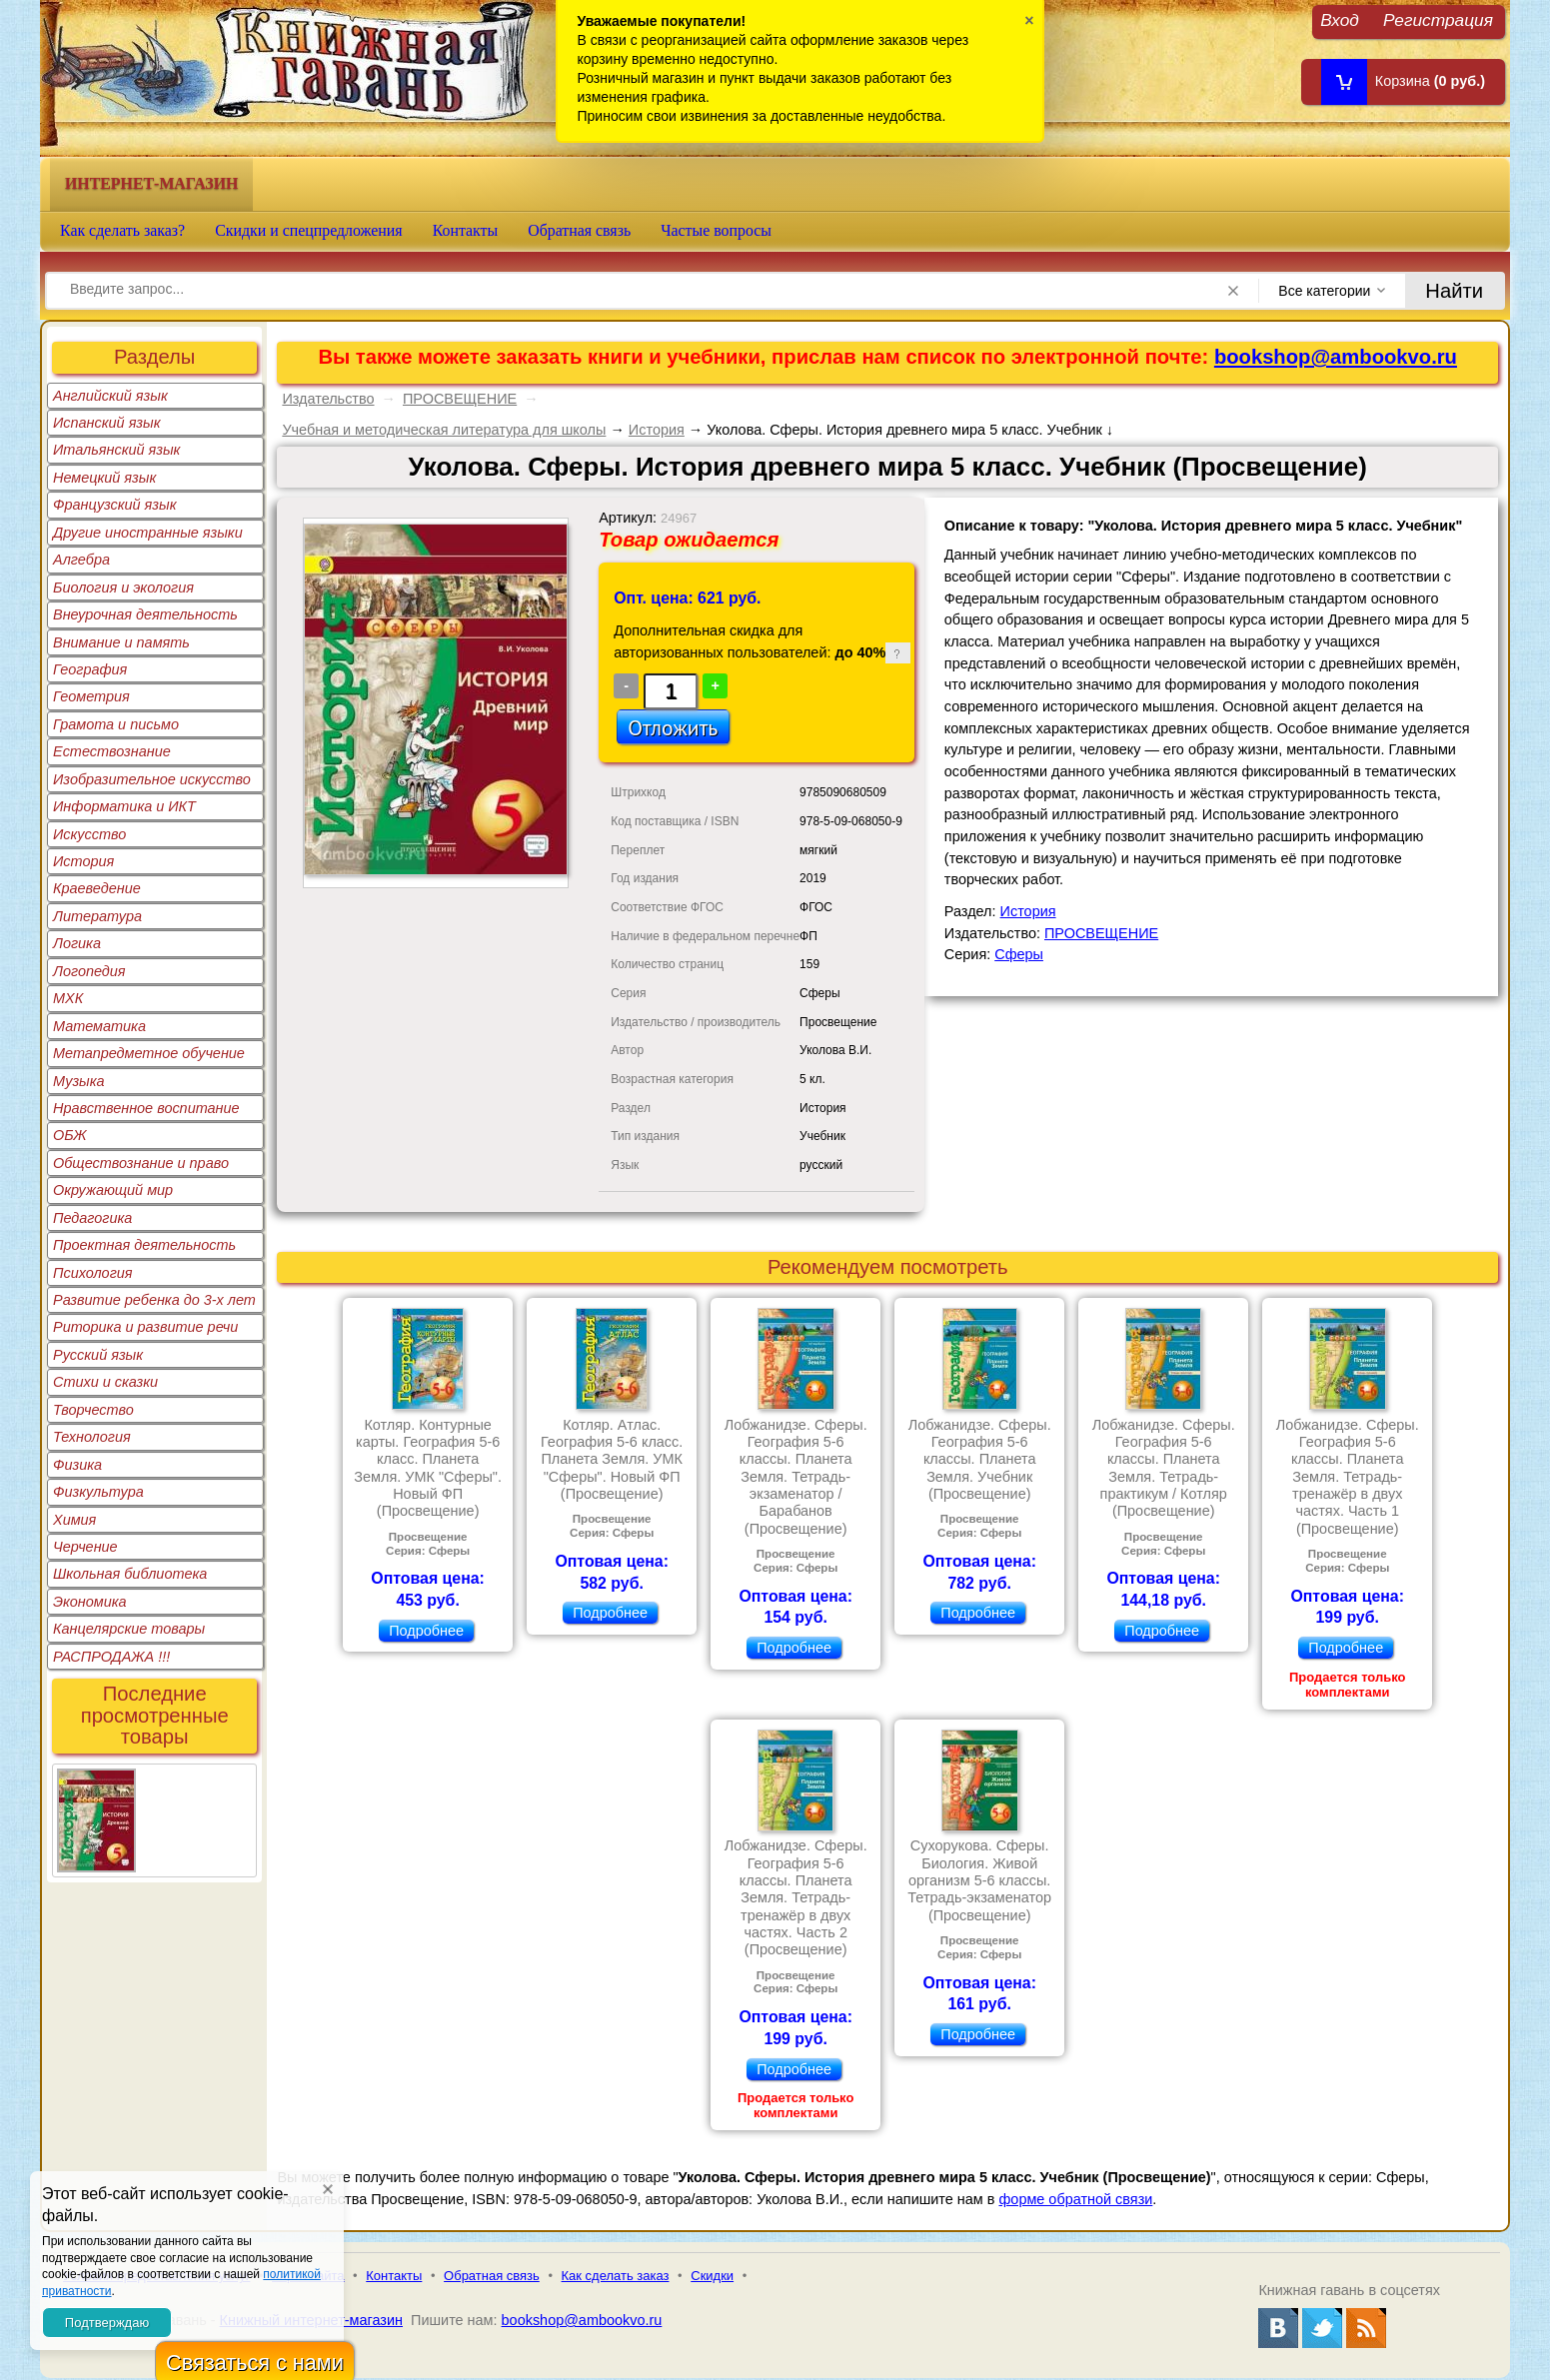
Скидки (712, 2275)
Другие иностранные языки (148, 533)
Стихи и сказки (105, 1382)
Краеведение (97, 888)
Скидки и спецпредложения (309, 230)
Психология (93, 1273)
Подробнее (426, 1631)
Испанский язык (107, 423)
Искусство (89, 834)
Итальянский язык (116, 450)
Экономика (90, 1602)
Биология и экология (123, 587)
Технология (92, 1437)
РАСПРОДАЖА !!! (111, 1657)
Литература (97, 916)
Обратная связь (579, 230)
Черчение (85, 1547)
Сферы (1018, 954)
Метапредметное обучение (149, 1053)
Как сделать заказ (616, 2275)
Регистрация (1438, 19)
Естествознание (112, 751)
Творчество (93, 1410)
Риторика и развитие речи (145, 1327)
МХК (68, 998)
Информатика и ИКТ (124, 806)
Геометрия (91, 696)
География (90, 669)
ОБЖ (70, 1135)
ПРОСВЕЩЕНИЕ (460, 399)
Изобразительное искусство (152, 779)
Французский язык (114, 505)
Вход (1339, 19)
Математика (99, 1026)
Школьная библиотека (130, 1574)
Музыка (79, 1081)
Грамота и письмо (116, 724)
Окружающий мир (113, 1190)
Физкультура (98, 1492)
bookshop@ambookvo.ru (1335, 357)
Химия (74, 1520)
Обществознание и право (141, 1163)
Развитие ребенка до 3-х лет (154, 1300)
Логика (77, 943)
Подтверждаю (107, 2322)
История (83, 861)
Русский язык (98, 1355)
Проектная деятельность (144, 1245)
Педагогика (92, 1218)
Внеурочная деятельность (145, 614)
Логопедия (89, 971)
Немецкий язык (104, 478)
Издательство (328, 399)
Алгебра (81, 560)
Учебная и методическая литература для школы (444, 430)
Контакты (466, 230)
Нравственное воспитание (146, 1108)
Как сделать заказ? (122, 230)
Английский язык (110, 396)
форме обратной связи (1075, 2199)
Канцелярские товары (129, 1629)
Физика (77, 1465)
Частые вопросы (716, 230)
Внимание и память (121, 642)
